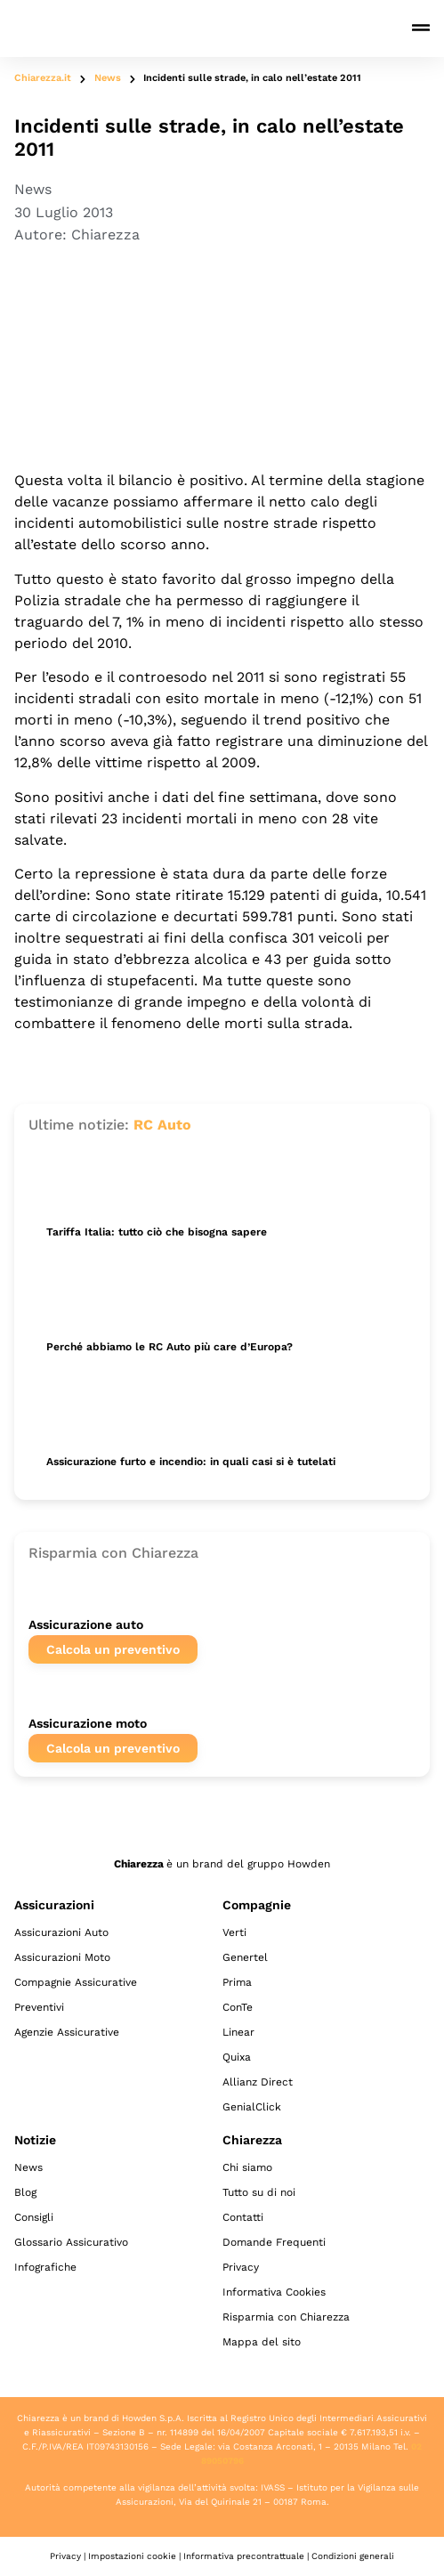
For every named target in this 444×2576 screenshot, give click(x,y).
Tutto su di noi (258, 2192)
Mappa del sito (261, 2342)
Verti (234, 1932)
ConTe (237, 2007)
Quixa (236, 2057)
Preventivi (39, 2007)
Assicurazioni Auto (61, 1932)
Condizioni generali (352, 2556)
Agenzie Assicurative (66, 2032)
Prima (237, 1982)
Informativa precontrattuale (243, 2556)
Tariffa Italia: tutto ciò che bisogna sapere (156, 1232)
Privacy (240, 2267)
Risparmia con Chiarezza (286, 2317)
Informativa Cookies (274, 2292)
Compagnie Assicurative (75, 1982)
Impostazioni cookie (132, 2556)
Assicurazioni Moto (62, 1957)
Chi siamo (247, 2167)
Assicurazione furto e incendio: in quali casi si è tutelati (190, 1461)
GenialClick (251, 2107)
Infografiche (45, 2267)
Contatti (242, 2217)
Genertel (245, 1957)
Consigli (33, 2217)
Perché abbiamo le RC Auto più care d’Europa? (169, 1347)
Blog (25, 2192)
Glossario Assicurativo (71, 2242)
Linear (238, 2032)
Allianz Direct (257, 2082)
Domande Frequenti (274, 2242)
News (107, 78)
